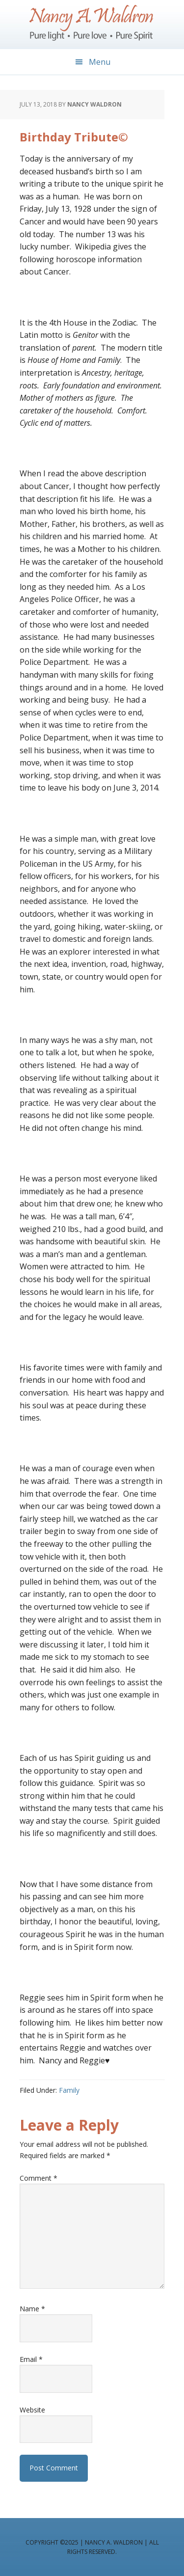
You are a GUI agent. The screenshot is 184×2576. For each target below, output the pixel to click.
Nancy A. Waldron (92, 24)
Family (69, 2090)
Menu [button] (99, 61)
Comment (38, 2178)
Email (31, 2359)
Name (32, 2308)
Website (32, 2409)
